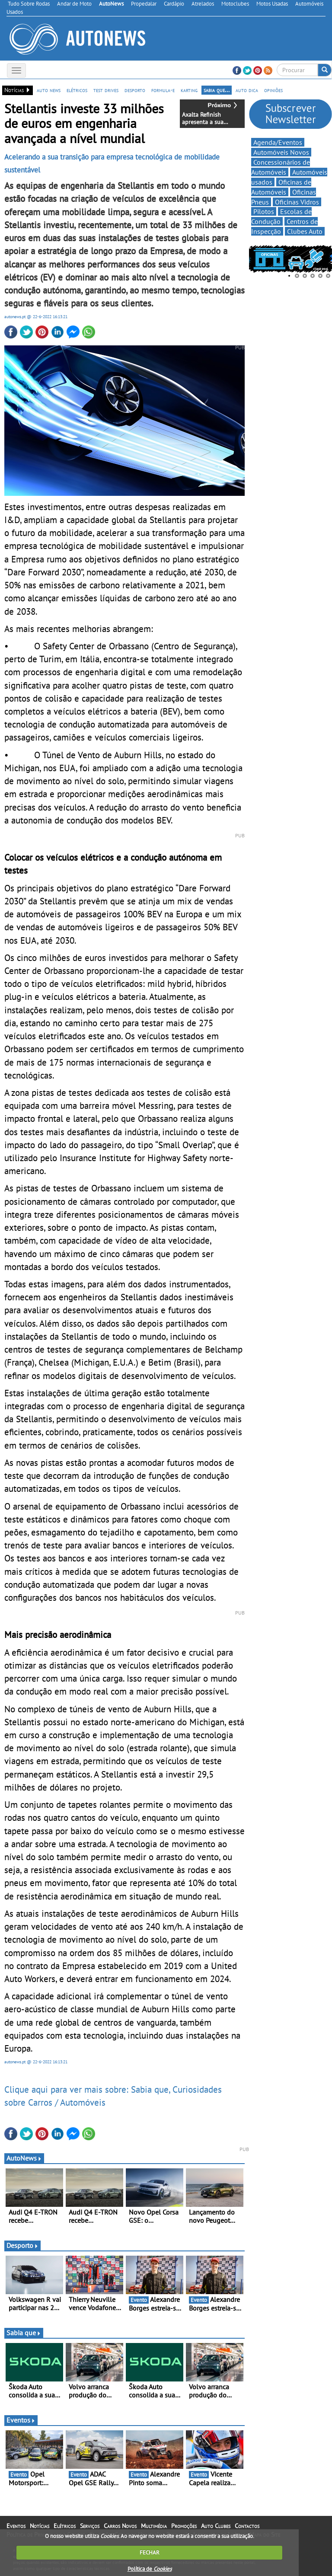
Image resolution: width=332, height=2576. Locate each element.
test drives (105, 90)
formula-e (163, 90)
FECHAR (150, 2552)
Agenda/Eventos (277, 142)
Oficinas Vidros (297, 202)
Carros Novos (120, 2526)
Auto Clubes (215, 2526)
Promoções (184, 2526)
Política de (150, 2569)
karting (189, 90)
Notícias (39, 2526)
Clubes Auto (304, 231)
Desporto (22, 2245)
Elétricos (65, 2526)
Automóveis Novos (281, 152)
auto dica (247, 90)
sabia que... (217, 90)
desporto (134, 90)
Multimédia (154, 2526)
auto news (49, 90)
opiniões (273, 90)
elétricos (77, 90)
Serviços (89, 2526)
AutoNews (24, 2158)
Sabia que (23, 2332)
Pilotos (263, 211)
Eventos (20, 2420)
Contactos (247, 2526)
